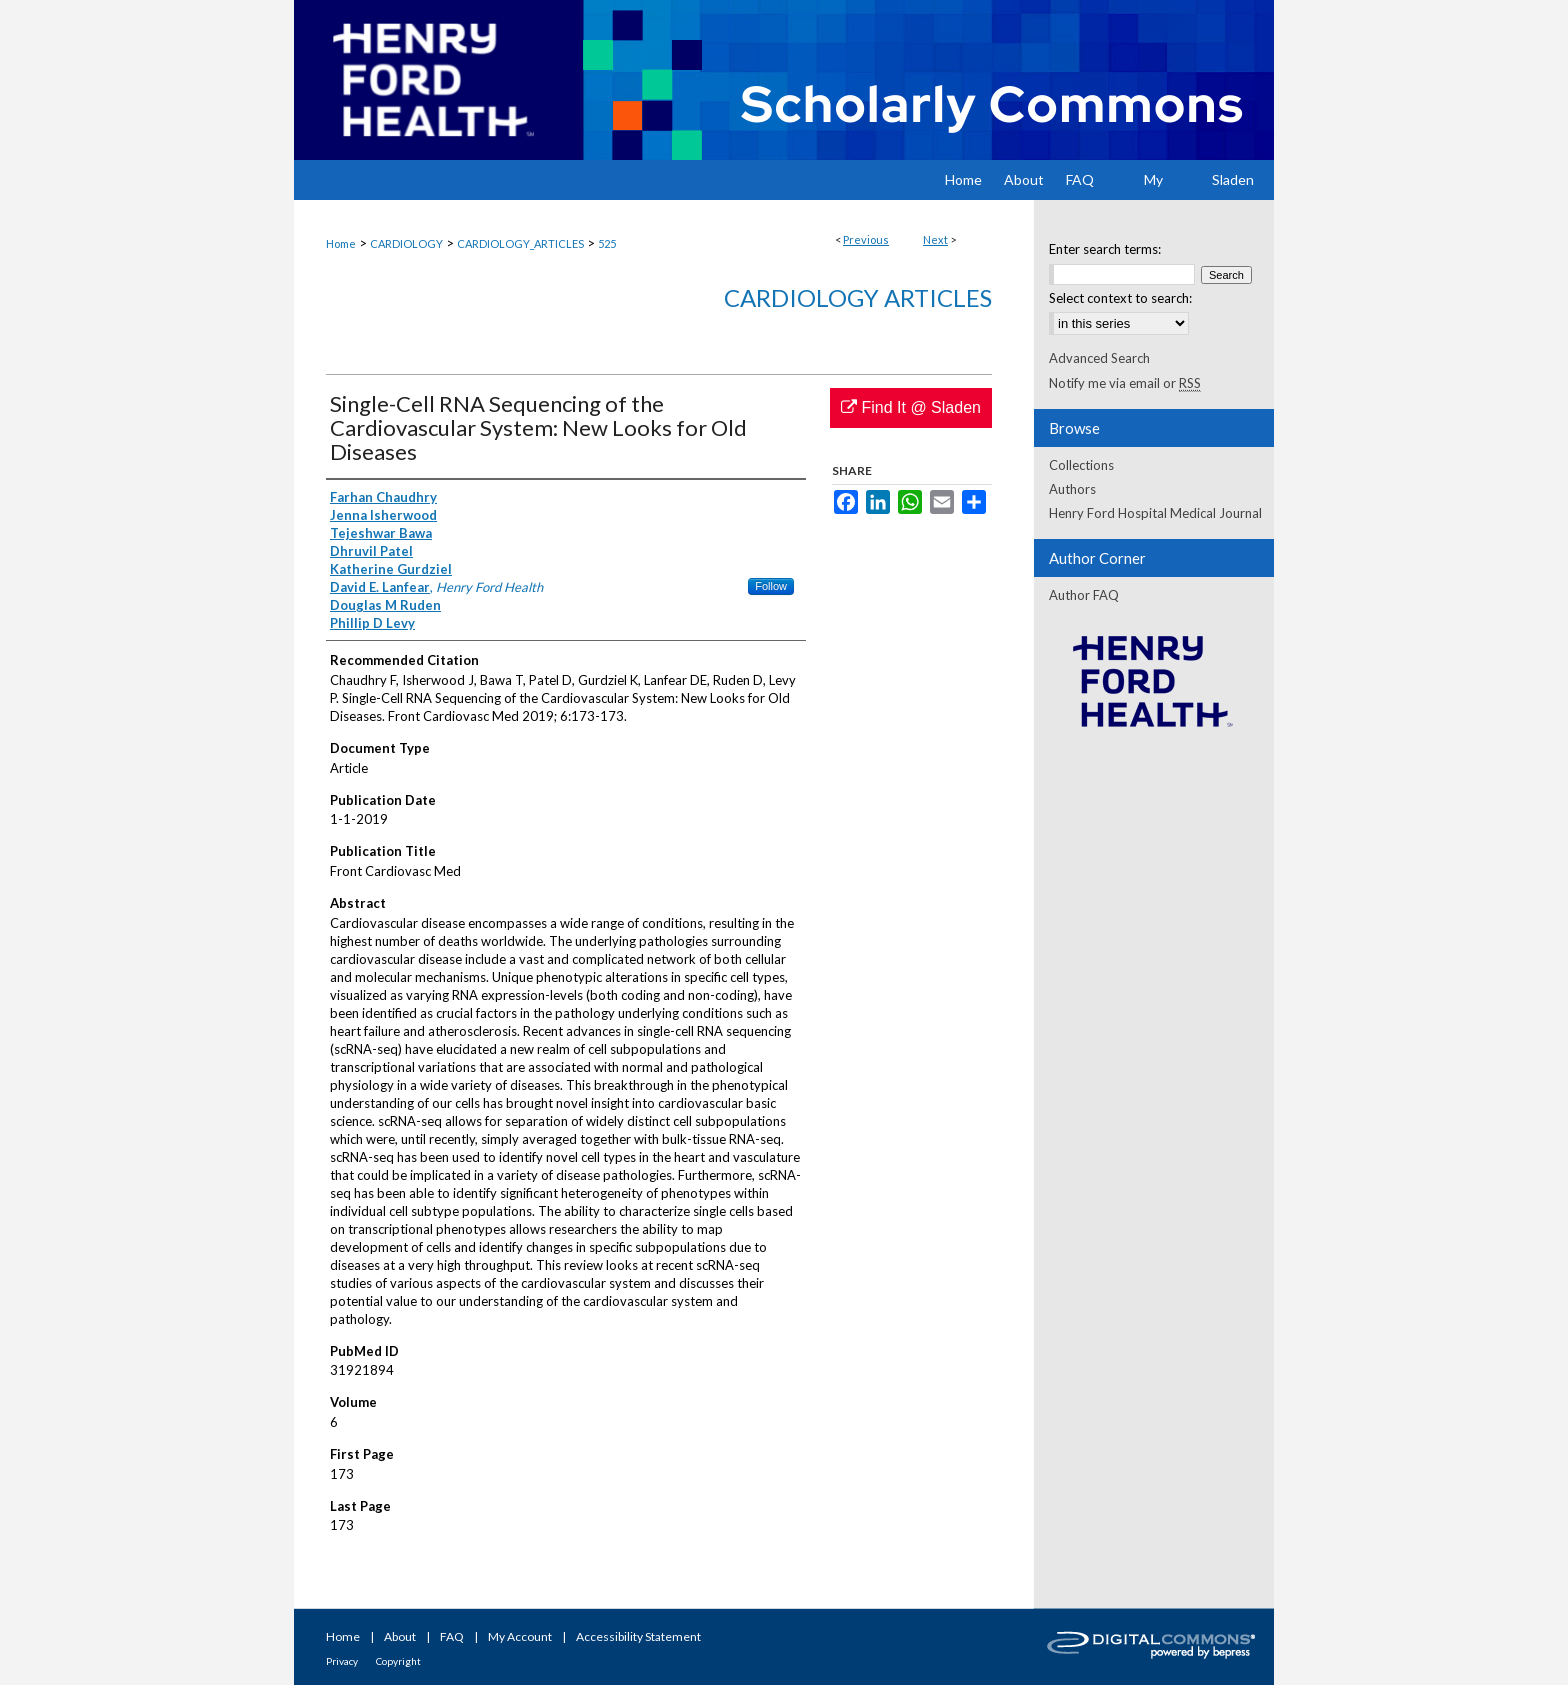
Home (341, 243)
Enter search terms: (1105, 249)
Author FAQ (1084, 595)
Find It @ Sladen (911, 407)
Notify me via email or (1125, 383)
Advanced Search (1099, 358)
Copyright (398, 1661)
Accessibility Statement (638, 1636)
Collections (1081, 465)
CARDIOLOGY (406, 243)
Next (935, 239)
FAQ (452, 1636)
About (400, 1636)
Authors (1072, 489)
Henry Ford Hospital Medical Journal (1155, 513)
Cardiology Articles (858, 297)
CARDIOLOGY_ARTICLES (520, 243)
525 (607, 243)
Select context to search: (1120, 298)
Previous (866, 239)
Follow (771, 586)
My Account (520, 1636)
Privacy (342, 1661)
